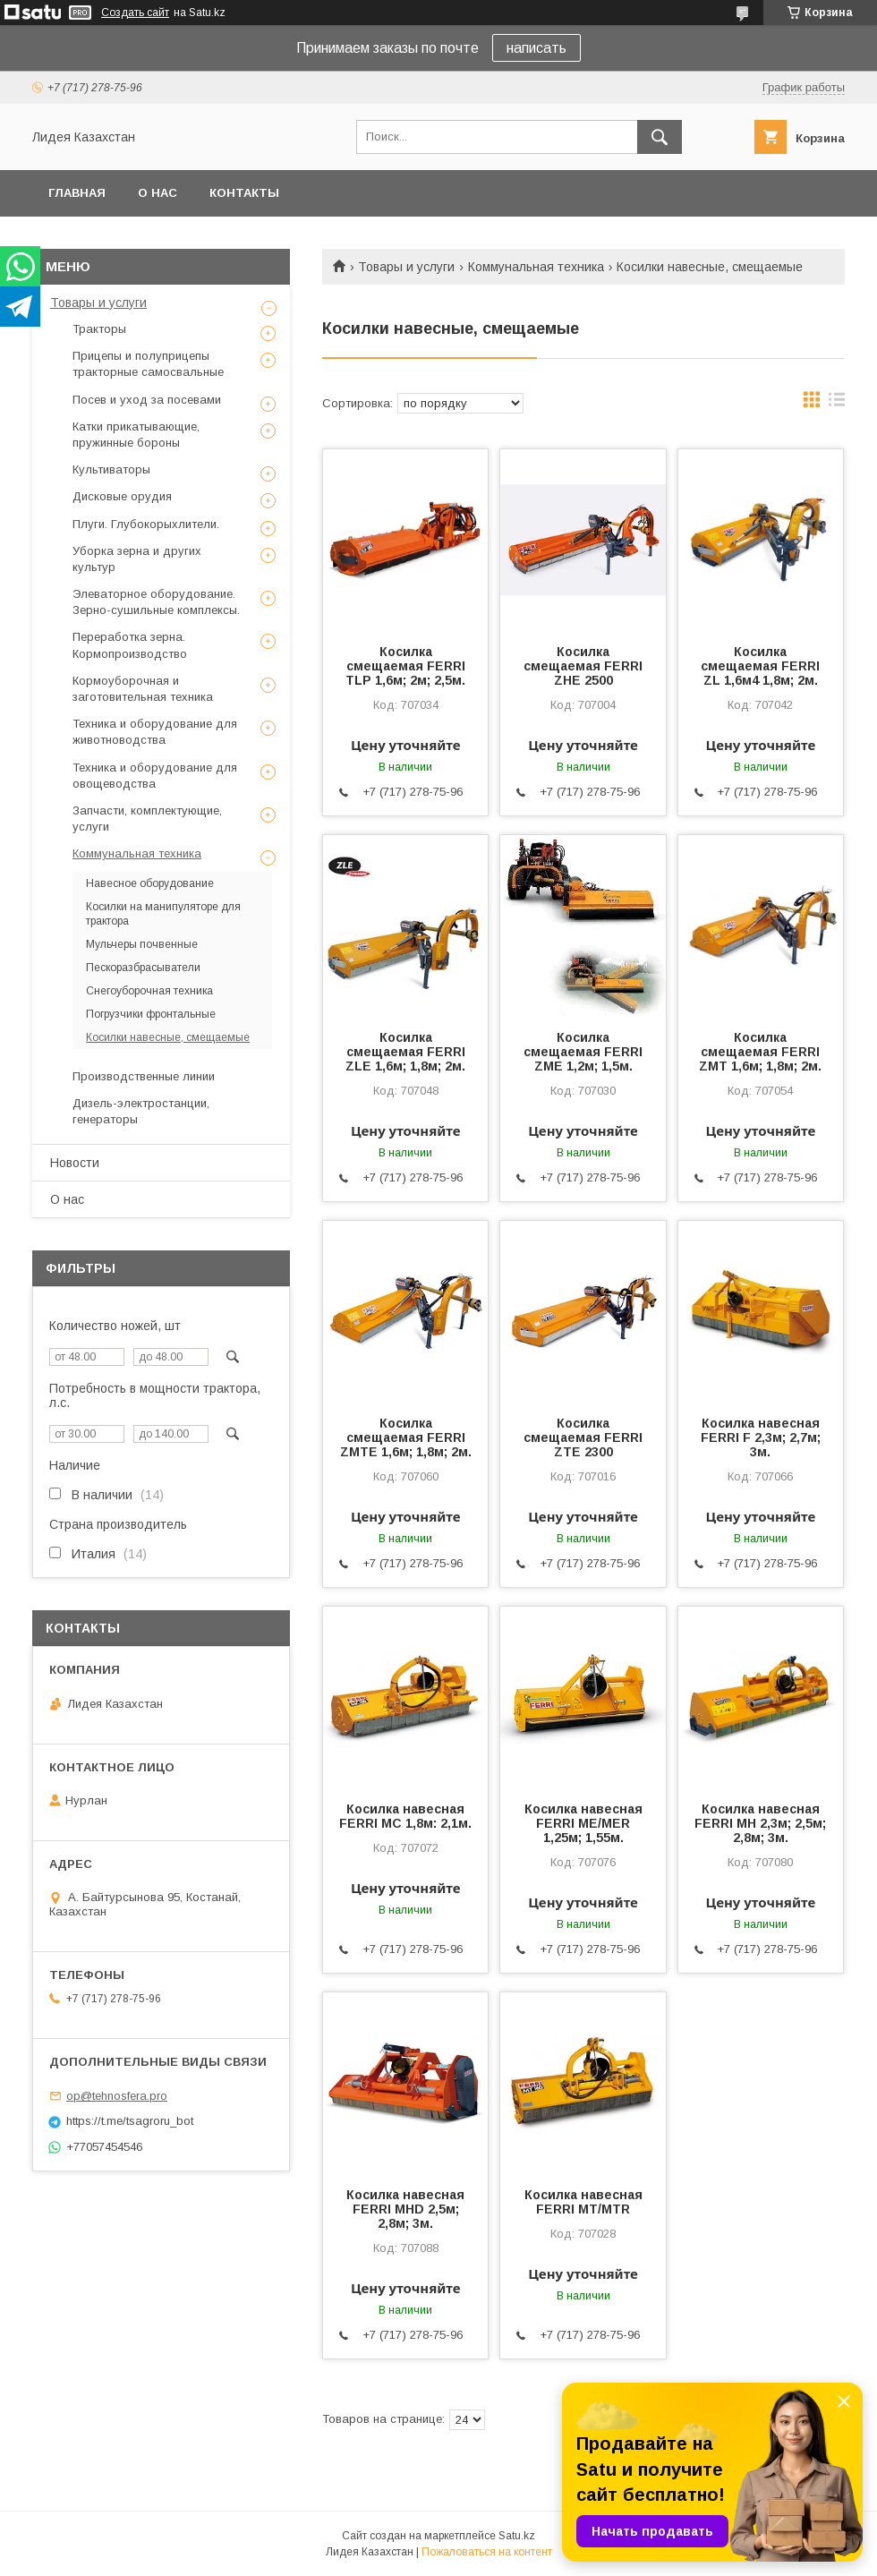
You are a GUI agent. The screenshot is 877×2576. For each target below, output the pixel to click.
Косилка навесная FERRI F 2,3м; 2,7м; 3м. (761, 1437)
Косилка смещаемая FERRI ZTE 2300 (583, 1437)
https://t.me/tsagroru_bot (129, 2121)
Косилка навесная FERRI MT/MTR (583, 2202)
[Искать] (659, 137)
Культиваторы (111, 469)
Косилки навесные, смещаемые (168, 1037)
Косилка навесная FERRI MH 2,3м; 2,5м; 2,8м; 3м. (760, 1823)
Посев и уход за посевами (146, 399)
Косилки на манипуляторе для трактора (163, 913)
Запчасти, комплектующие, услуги (147, 818)
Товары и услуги (406, 267)
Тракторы (99, 329)
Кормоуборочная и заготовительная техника (142, 689)
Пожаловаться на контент (486, 2552)
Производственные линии (143, 1076)
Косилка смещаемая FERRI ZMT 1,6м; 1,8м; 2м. (760, 1051)
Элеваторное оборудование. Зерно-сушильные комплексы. (156, 602)
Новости (74, 1163)
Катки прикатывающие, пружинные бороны (136, 434)
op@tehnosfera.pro (116, 2096)
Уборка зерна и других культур (136, 559)
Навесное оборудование (150, 883)
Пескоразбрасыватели (143, 967)
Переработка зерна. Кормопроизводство (129, 645)
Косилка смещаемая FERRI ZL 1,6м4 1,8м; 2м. (760, 665)
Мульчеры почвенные (142, 944)
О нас (157, 193)
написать (536, 47)
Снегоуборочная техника (149, 991)
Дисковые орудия (122, 496)
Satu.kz (516, 2535)
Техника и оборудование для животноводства (154, 731)
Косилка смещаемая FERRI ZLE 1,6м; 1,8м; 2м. (405, 1051)
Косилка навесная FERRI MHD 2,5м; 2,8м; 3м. (405, 2209)
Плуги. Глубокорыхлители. (145, 524)
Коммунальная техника (536, 267)
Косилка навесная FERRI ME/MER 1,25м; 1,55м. (583, 1823)
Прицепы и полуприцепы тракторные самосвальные (148, 364)
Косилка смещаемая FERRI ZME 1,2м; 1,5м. (583, 1051)
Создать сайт (135, 12)
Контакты (244, 193)
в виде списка (837, 403)
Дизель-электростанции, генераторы (140, 1111)
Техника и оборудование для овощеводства (154, 775)
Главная (77, 193)
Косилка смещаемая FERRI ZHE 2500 (583, 665)
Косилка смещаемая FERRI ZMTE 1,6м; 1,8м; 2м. (406, 1437)
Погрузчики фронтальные (151, 1014)
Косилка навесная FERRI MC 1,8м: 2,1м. (405, 1816)
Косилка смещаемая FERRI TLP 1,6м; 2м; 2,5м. (405, 665)
